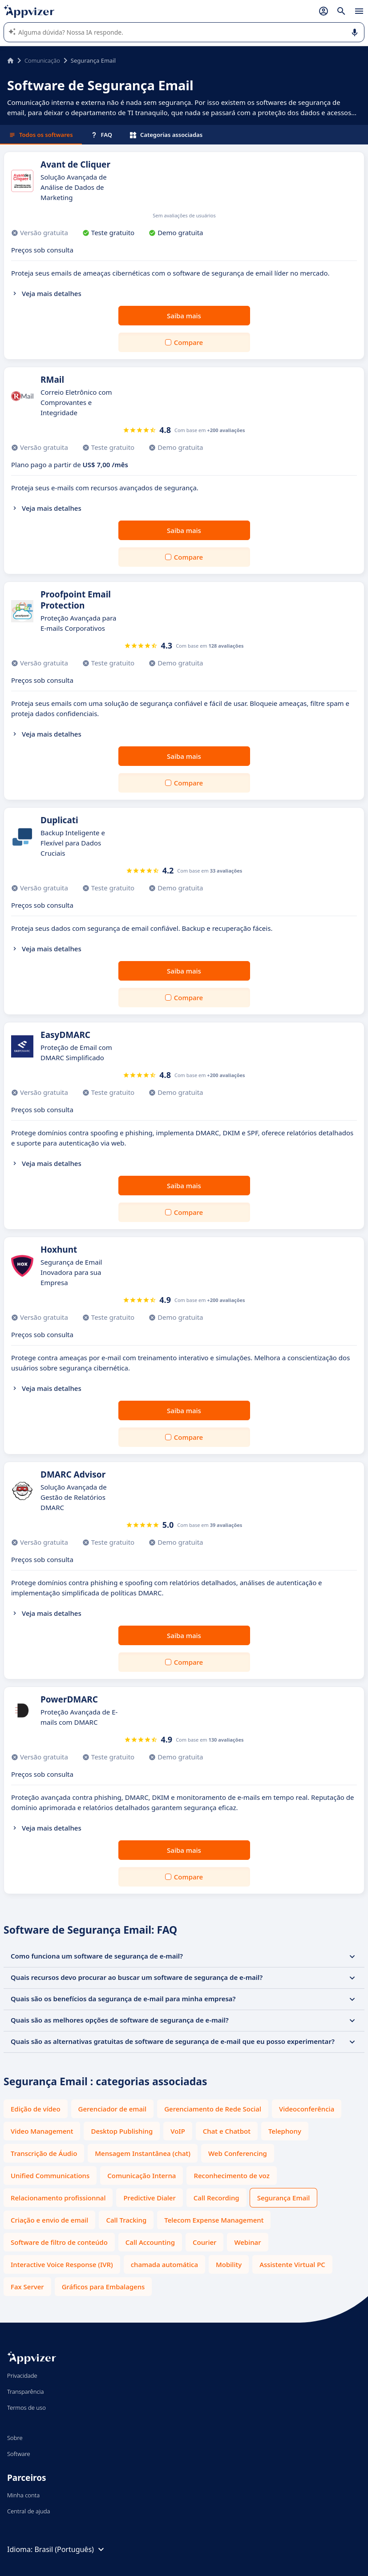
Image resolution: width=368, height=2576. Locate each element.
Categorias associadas (166, 135)
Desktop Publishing (122, 2131)
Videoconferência (306, 2108)
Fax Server (27, 2286)
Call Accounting (150, 2242)
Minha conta (23, 2495)
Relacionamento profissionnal (58, 2197)
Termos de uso (26, 2408)
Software (18, 2454)
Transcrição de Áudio (44, 2153)
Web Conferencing (237, 2153)
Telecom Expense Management (213, 2219)
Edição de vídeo (36, 2108)
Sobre (15, 2438)
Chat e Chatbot (227, 2131)
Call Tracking (126, 2219)
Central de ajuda (28, 2511)
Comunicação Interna (141, 2175)
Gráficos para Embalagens (103, 2286)
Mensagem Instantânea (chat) (142, 2153)
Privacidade (22, 2376)
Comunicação (42, 60)
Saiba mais (184, 315)
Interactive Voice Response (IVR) (62, 2264)
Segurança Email (283, 2197)
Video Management (42, 2131)
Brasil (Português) (70, 2549)
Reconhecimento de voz (231, 2175)
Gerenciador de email (112, 2108)
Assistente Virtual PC (292, 2264)
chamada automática (164, 2264)
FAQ (101, 135)
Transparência (25, 2392)
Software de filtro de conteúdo (59, 2242)
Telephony (284, 2131)
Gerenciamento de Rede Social (212, 2108)
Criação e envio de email (49, 2219)
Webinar (247, 2242)
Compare (188, 342)
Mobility (229, 2264)
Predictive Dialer (149, 2197)
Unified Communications (50, 2175)
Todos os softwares (41, 135)
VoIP (177, 2131)
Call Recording (216, 2197)
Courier (204, 2242)
